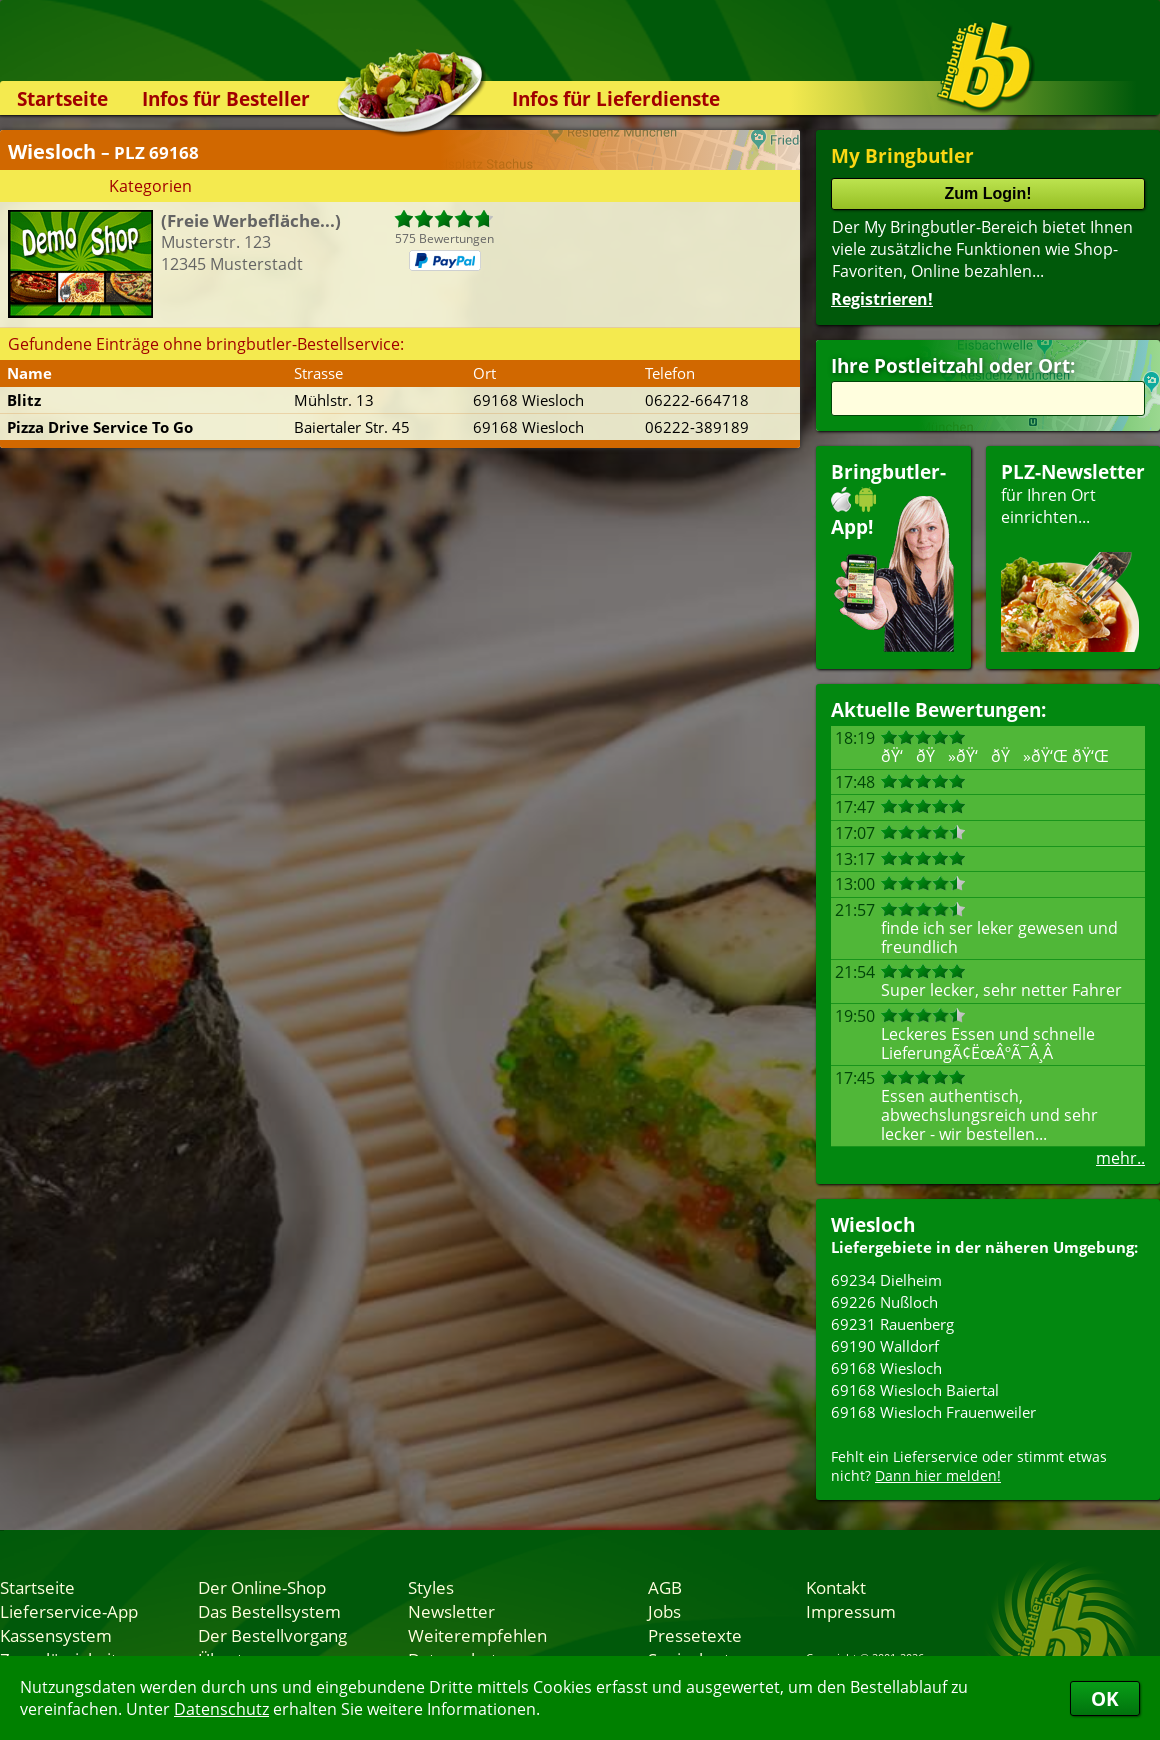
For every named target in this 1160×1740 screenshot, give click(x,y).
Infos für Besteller (226, 98)
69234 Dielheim (886, 1280)
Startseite (62, 98)
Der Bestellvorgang (272, 1635)
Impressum (851, 1611)
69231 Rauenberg (892, 1324)
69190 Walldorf (885, 1346)
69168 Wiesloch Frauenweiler (933, 1412)
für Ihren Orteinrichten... (1073, 555)
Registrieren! (882, 299)
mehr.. (1120, 1158)
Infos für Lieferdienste (616, 98)
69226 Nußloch (884, 1302)
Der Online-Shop (262, 1587)
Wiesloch (873, 1224)
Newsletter (451, 1611)
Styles (431, 1587)
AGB (665, 1587)
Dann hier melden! (938, 1475)
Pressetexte (695, 1635)
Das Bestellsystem (269, 1611)
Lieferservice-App (69, 1611)
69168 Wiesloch (886, 1368)
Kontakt (836, 1587)
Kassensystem (56, 1635)
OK (1105, 1698)
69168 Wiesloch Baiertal (915, 1390)
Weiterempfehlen (477, 1635)
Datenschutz (221, 1709)
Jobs (664, 1611)
